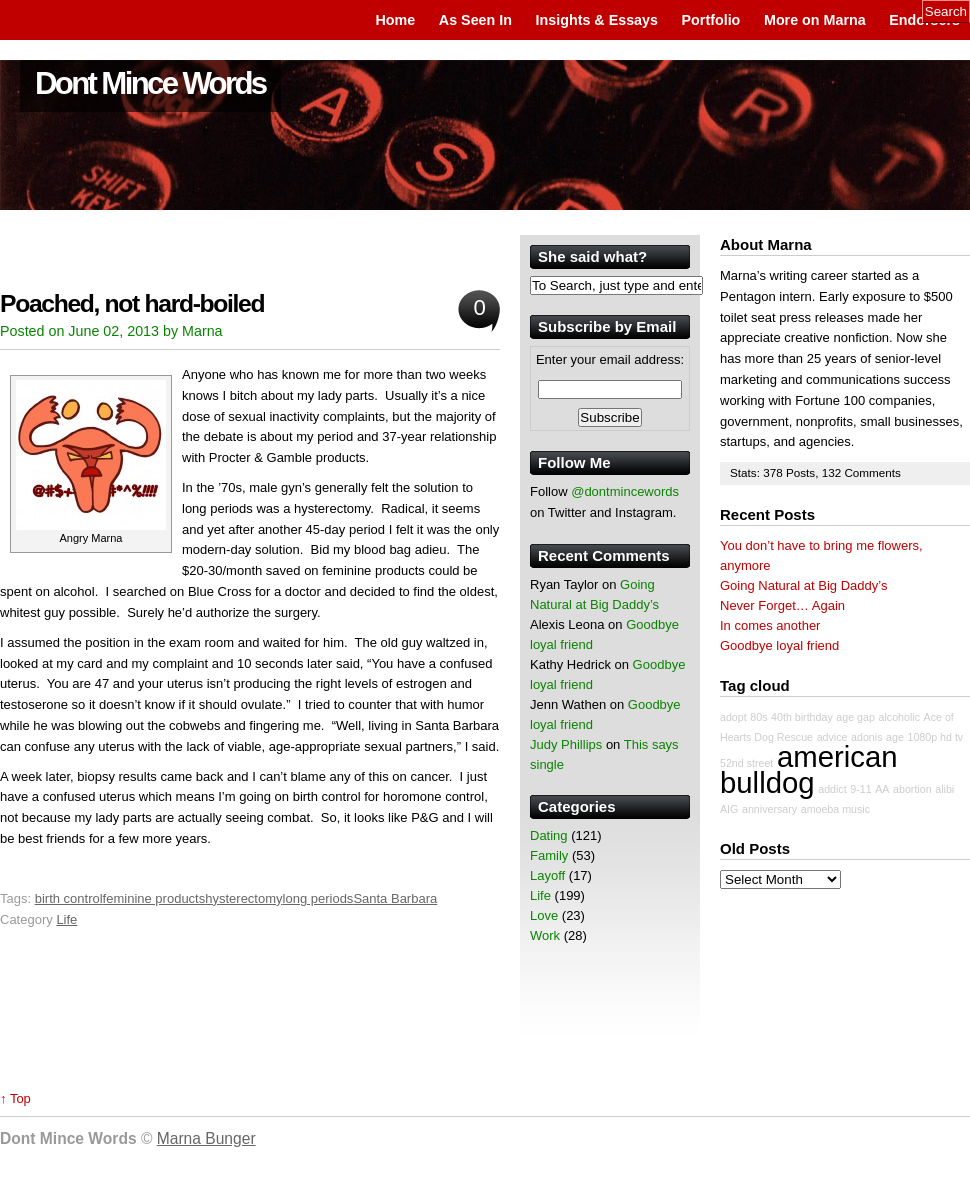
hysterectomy (243, 898)
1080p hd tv (936, 737)
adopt (733, 717)
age (895, 737)
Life (66, 919)
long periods (318, 898)
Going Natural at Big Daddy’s (803, 585)
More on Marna (815, 20)
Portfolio (711, 20)
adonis (866, 737)
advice (832, 737)
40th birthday (802, 717)
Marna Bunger (206, 1138)
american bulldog (809, 769)
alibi (944, 789)
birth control (69, 898)
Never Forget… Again (782, 605)
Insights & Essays (597, 20)
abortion (912, 789)
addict (832, 789)
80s (758, 717)
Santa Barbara (395, 898)
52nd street (746, 763)
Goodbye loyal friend (779, 645)
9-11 (860, 789)
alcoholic (899, 717)
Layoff (547, 875)
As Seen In (475, 20)
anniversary (769, 809)
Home (395, 20)
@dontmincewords (625, 491)
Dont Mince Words (150, 83)
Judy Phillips (566, 744)
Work (545, 935)
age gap (855, 717)
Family (549, 855)
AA (882, 789)
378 (774, 472)
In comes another (770, 625)
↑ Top (15, 1098)
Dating (549, 835)
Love (544, 915)
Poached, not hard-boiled (132, 303)
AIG (729, 809)
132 (833, 472)
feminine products (154, 898)
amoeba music (835, 809)
